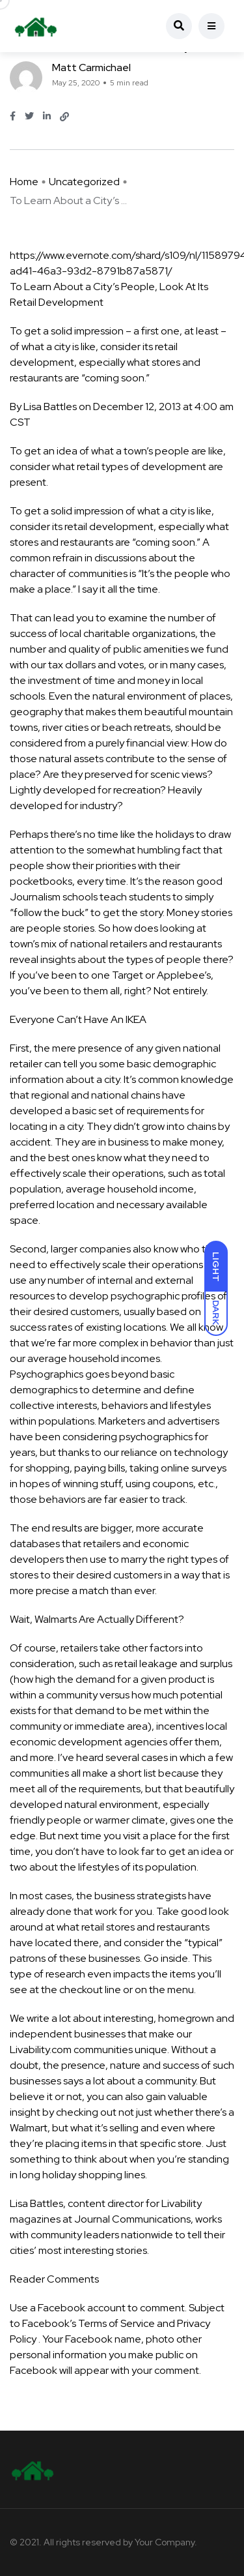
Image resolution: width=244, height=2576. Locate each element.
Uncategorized (84, 181)
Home (24, 181)
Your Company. (166, 2542)
